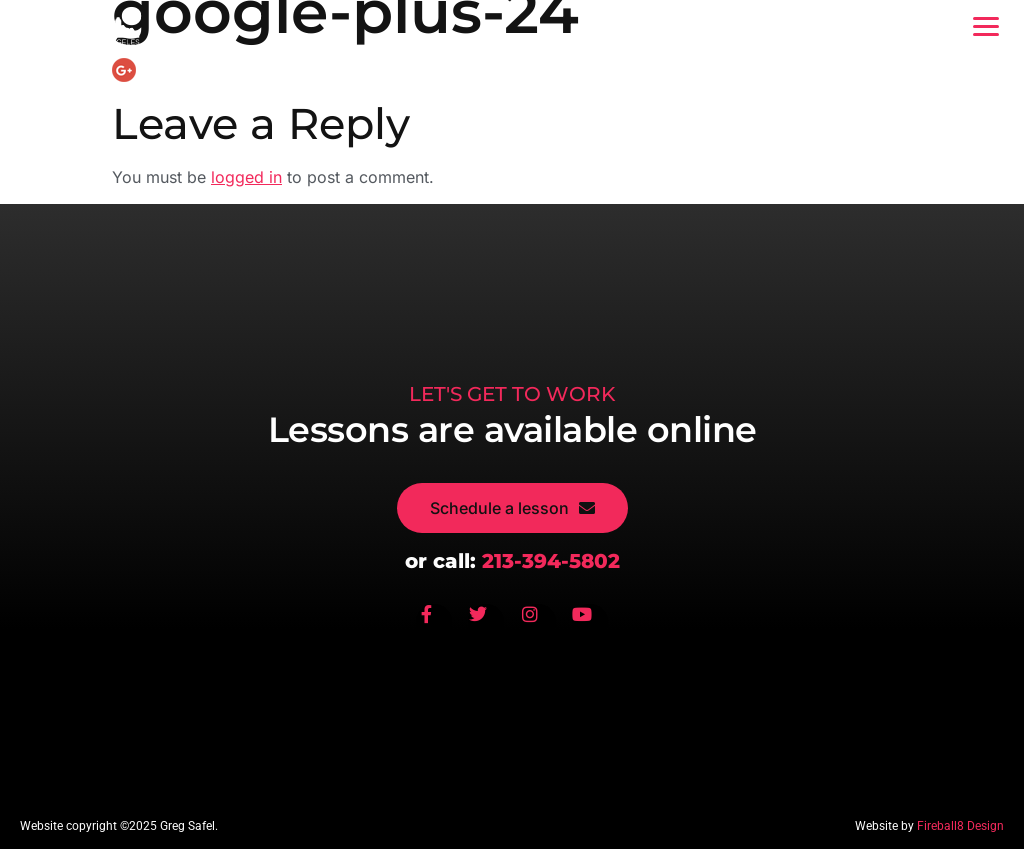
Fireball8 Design (960, 826)
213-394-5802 (551, 561)
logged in (246, 177)
